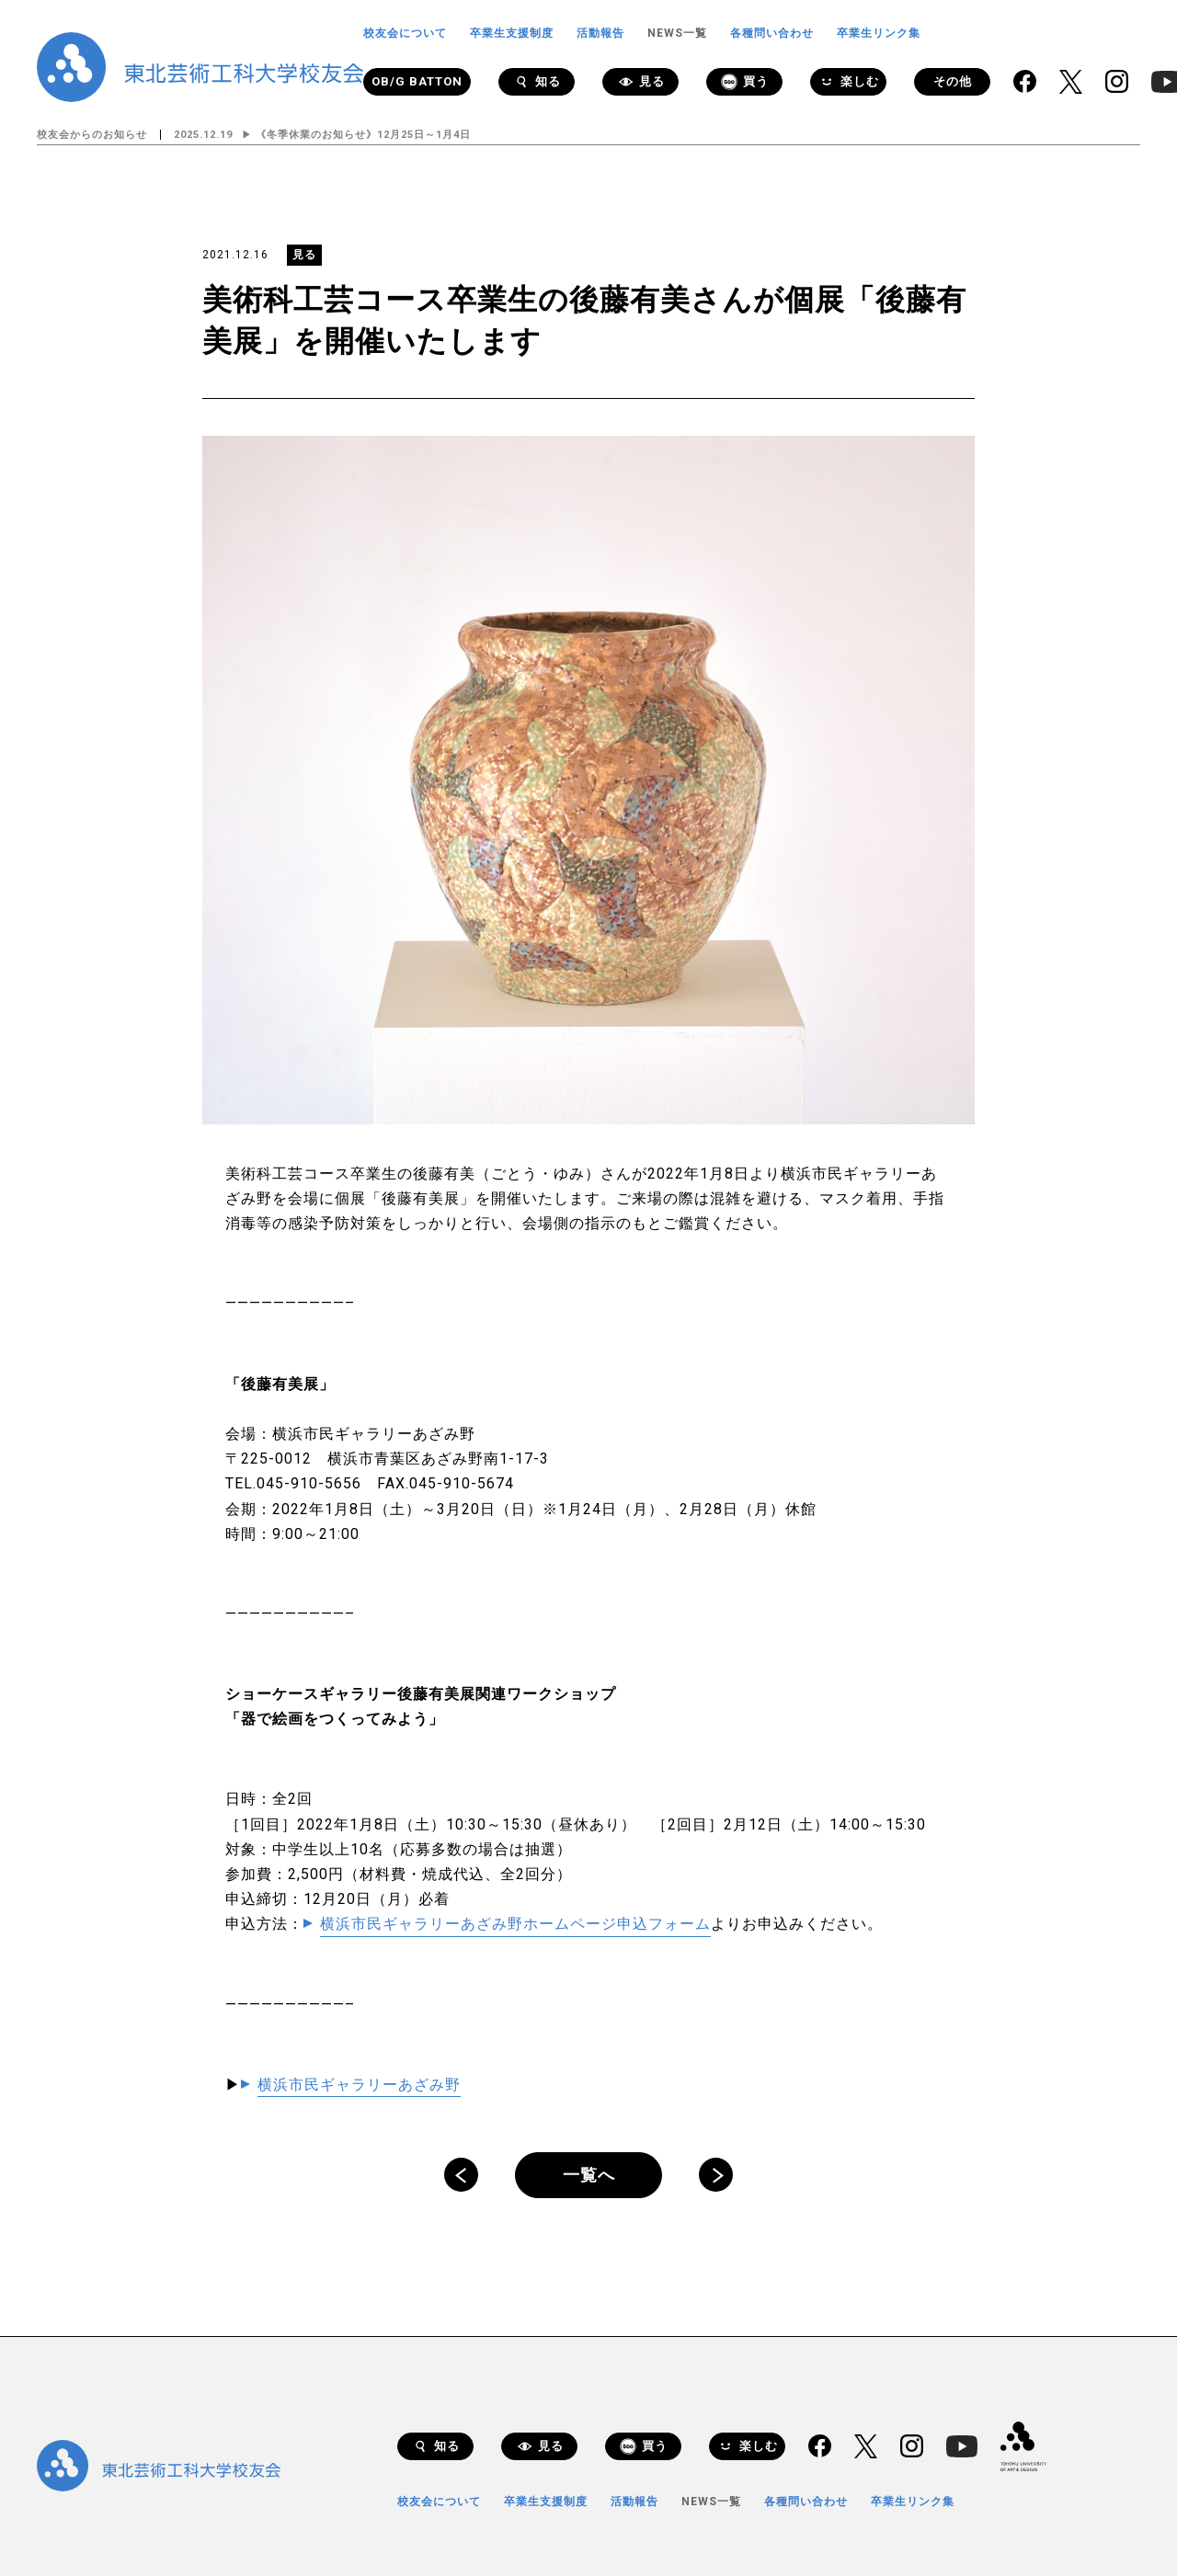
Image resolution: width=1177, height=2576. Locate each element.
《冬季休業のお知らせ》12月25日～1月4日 (363, 135)
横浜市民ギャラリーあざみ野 (359, 2084)
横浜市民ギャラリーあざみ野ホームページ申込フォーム (515, 1923)
